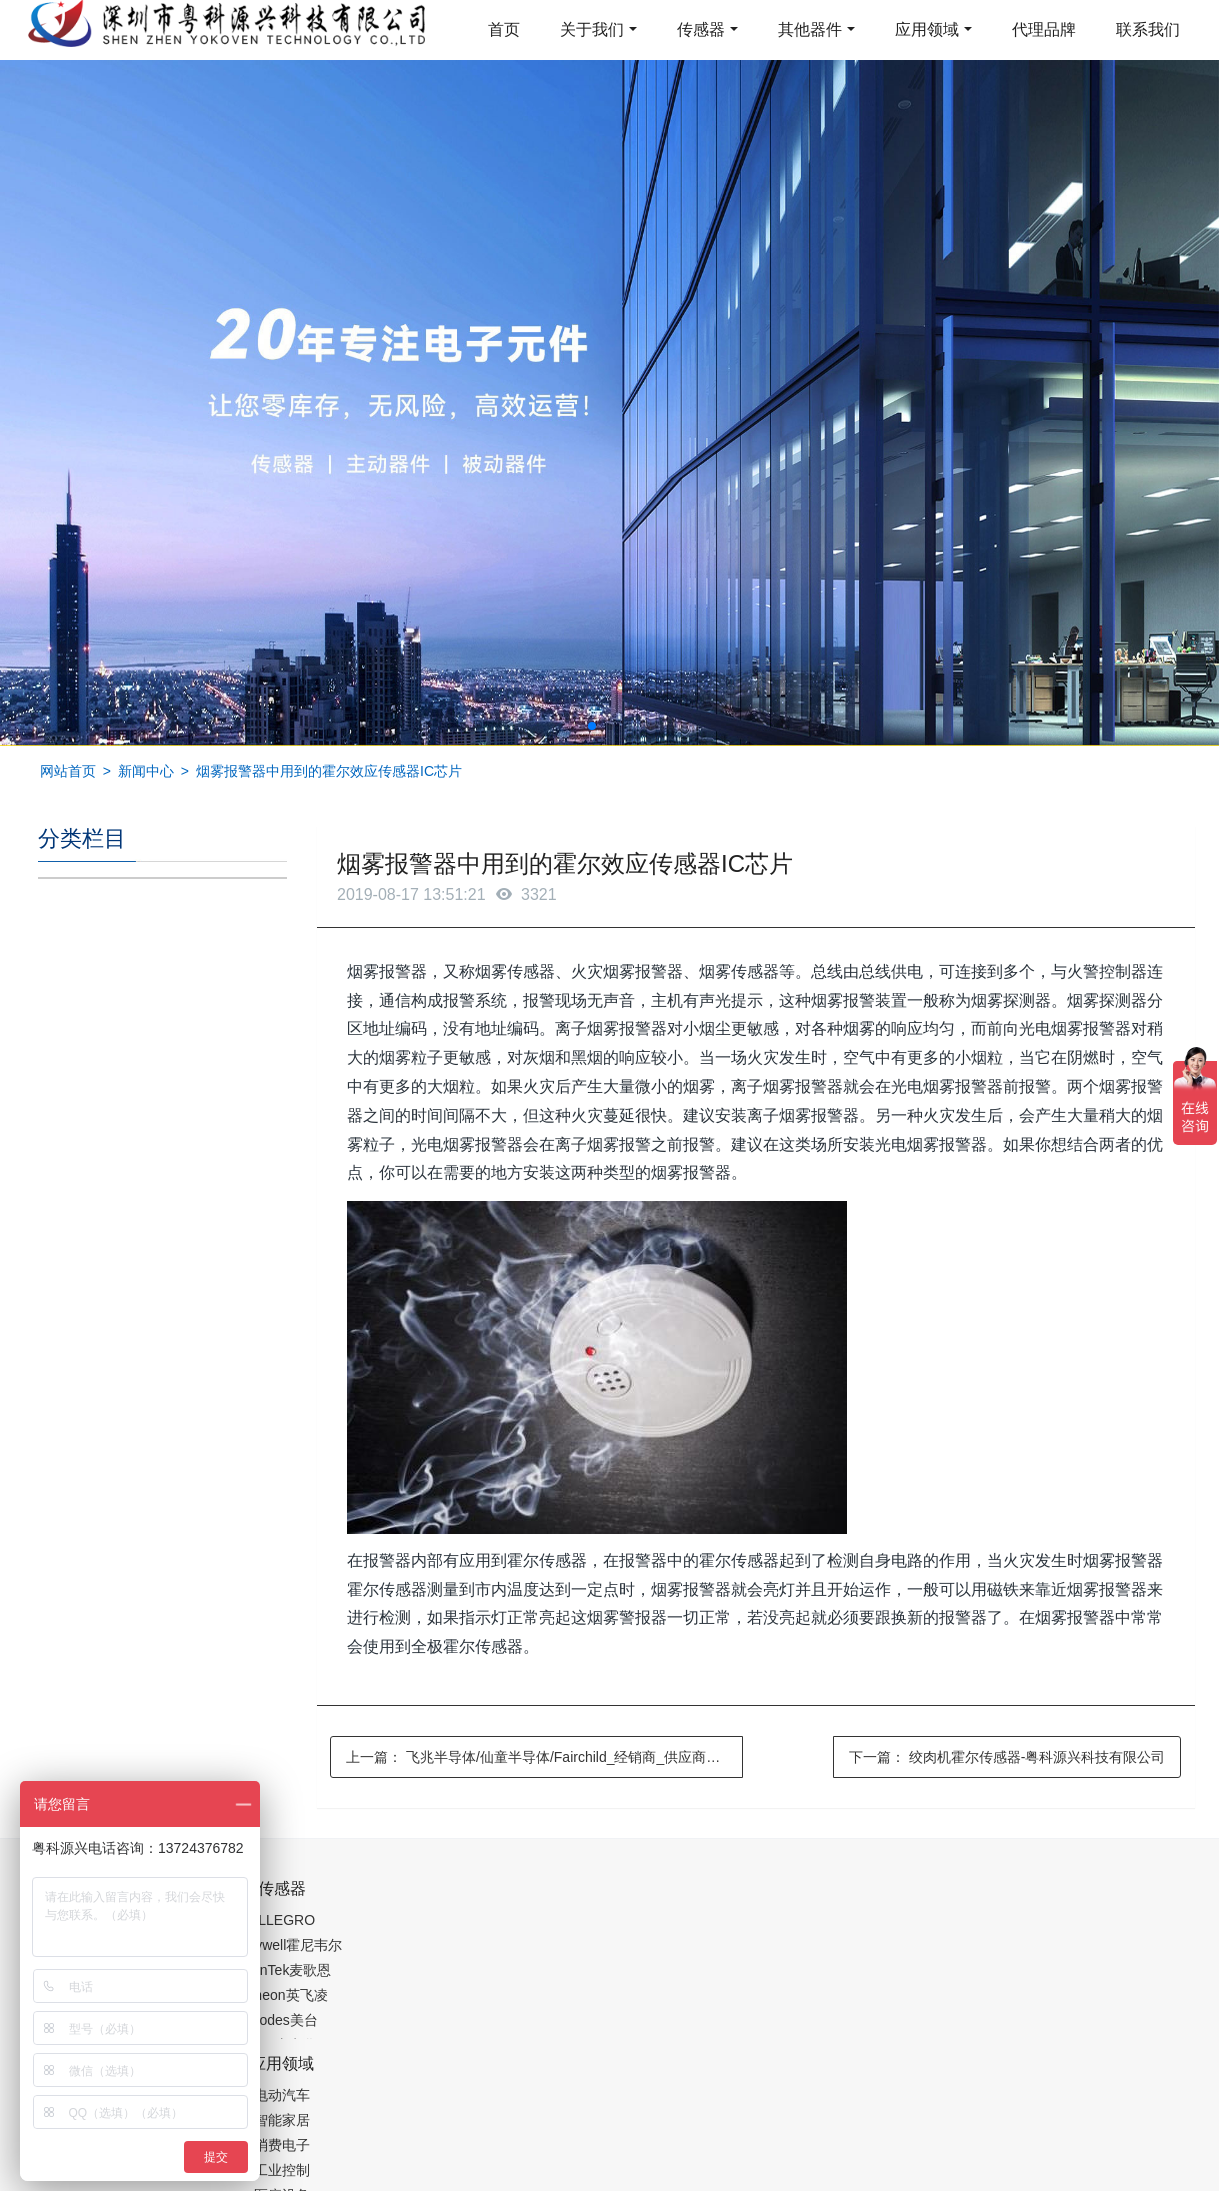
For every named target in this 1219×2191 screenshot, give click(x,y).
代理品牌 (1044, 29)
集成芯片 (373, 2178)
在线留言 (1080, 2131)
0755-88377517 (951, 1899)
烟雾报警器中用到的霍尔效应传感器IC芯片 (329, 771)
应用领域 (927, 29)
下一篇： (1007, 1757)
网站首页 (68, 771)
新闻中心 (146, 771)
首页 (504, 29)
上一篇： (544, 1757)
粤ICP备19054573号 (607, 2127)
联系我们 (1148, 29)
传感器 (701, 29)
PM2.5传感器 (288, 2178)
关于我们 (592, 29)
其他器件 (810, 29)
